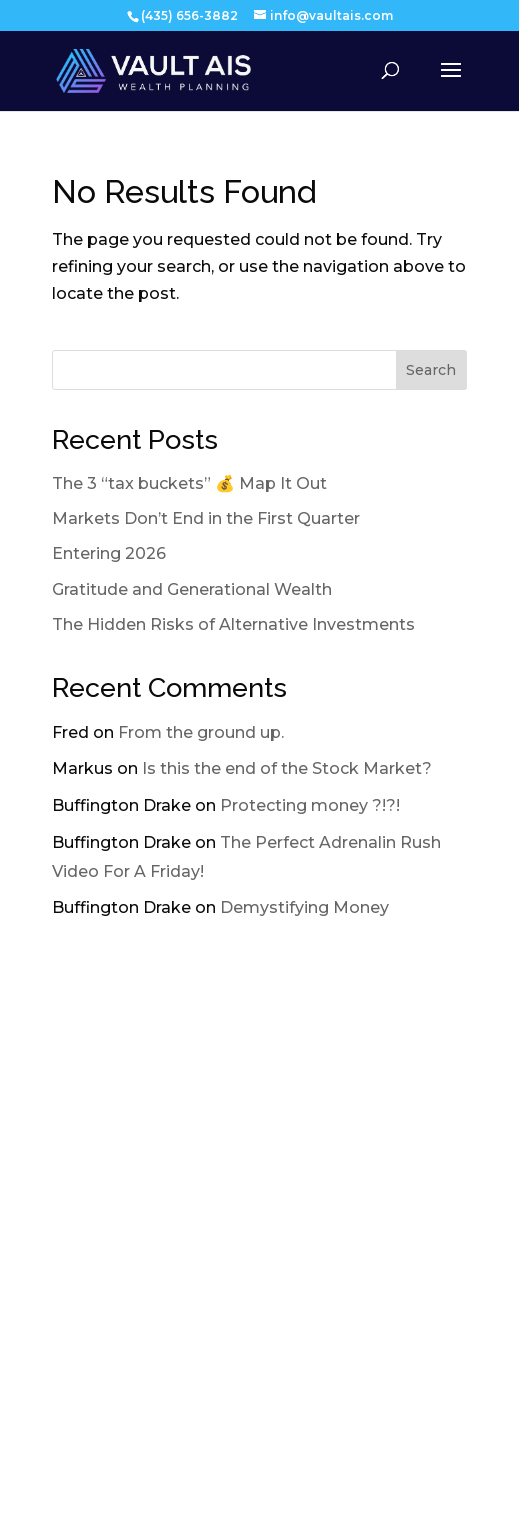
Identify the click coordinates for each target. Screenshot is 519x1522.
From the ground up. (201, 732)
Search (431, 370)
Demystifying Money (304, 907)
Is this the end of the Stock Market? (287, 768)
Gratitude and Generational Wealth (192, 589)
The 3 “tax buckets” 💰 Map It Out (189, 483)
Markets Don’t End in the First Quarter (206, 518)
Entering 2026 (109, 553)
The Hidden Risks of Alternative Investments (233, 624)
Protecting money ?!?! (310, 805)
